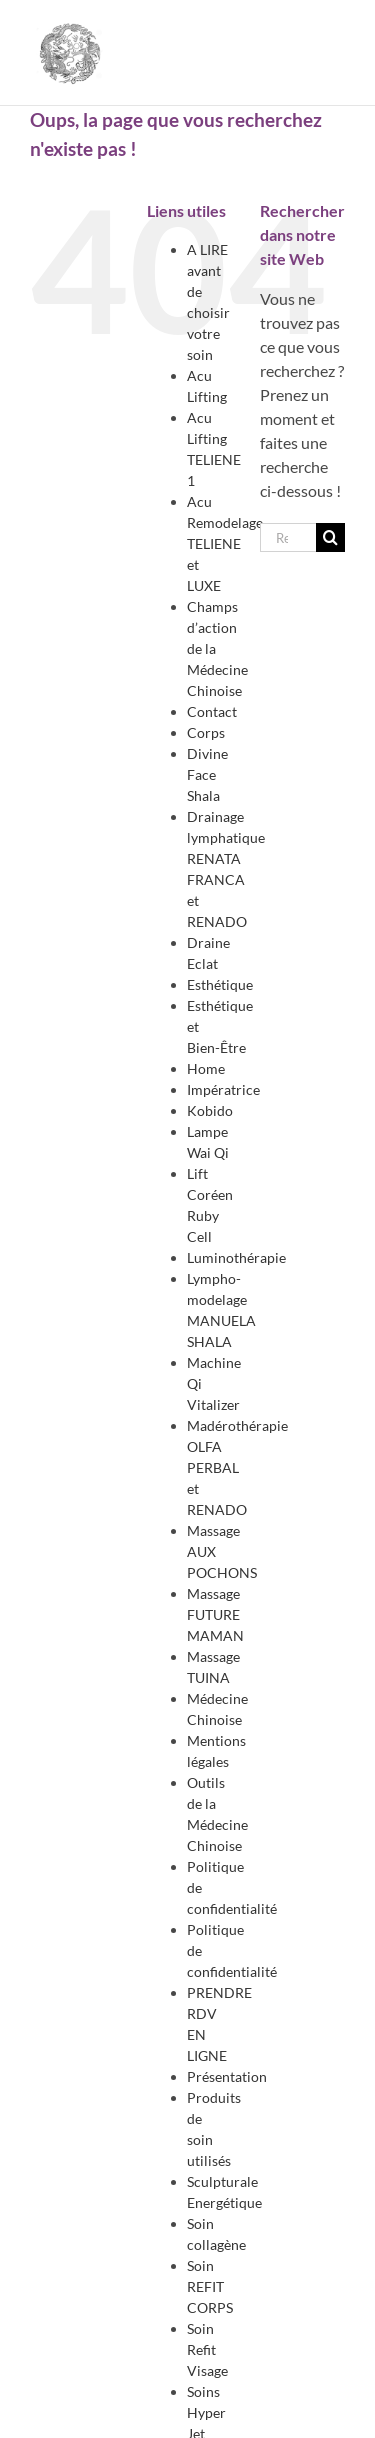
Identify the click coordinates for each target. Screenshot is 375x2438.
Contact (212, 711)
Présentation (227, 2076)
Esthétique (220, 984)
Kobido (210, 1110)
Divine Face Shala (207, 774)
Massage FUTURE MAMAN (215, 1614)
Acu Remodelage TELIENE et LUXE (225, 543)
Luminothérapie (236, 1257)
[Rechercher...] (288, 537)
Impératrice (223, 1089)
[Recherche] (330, 537)
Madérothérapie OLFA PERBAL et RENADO (237, 1467)
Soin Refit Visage (207, 2349)
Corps (206, 732)
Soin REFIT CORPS (210, 2286)
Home (206, 1068)
